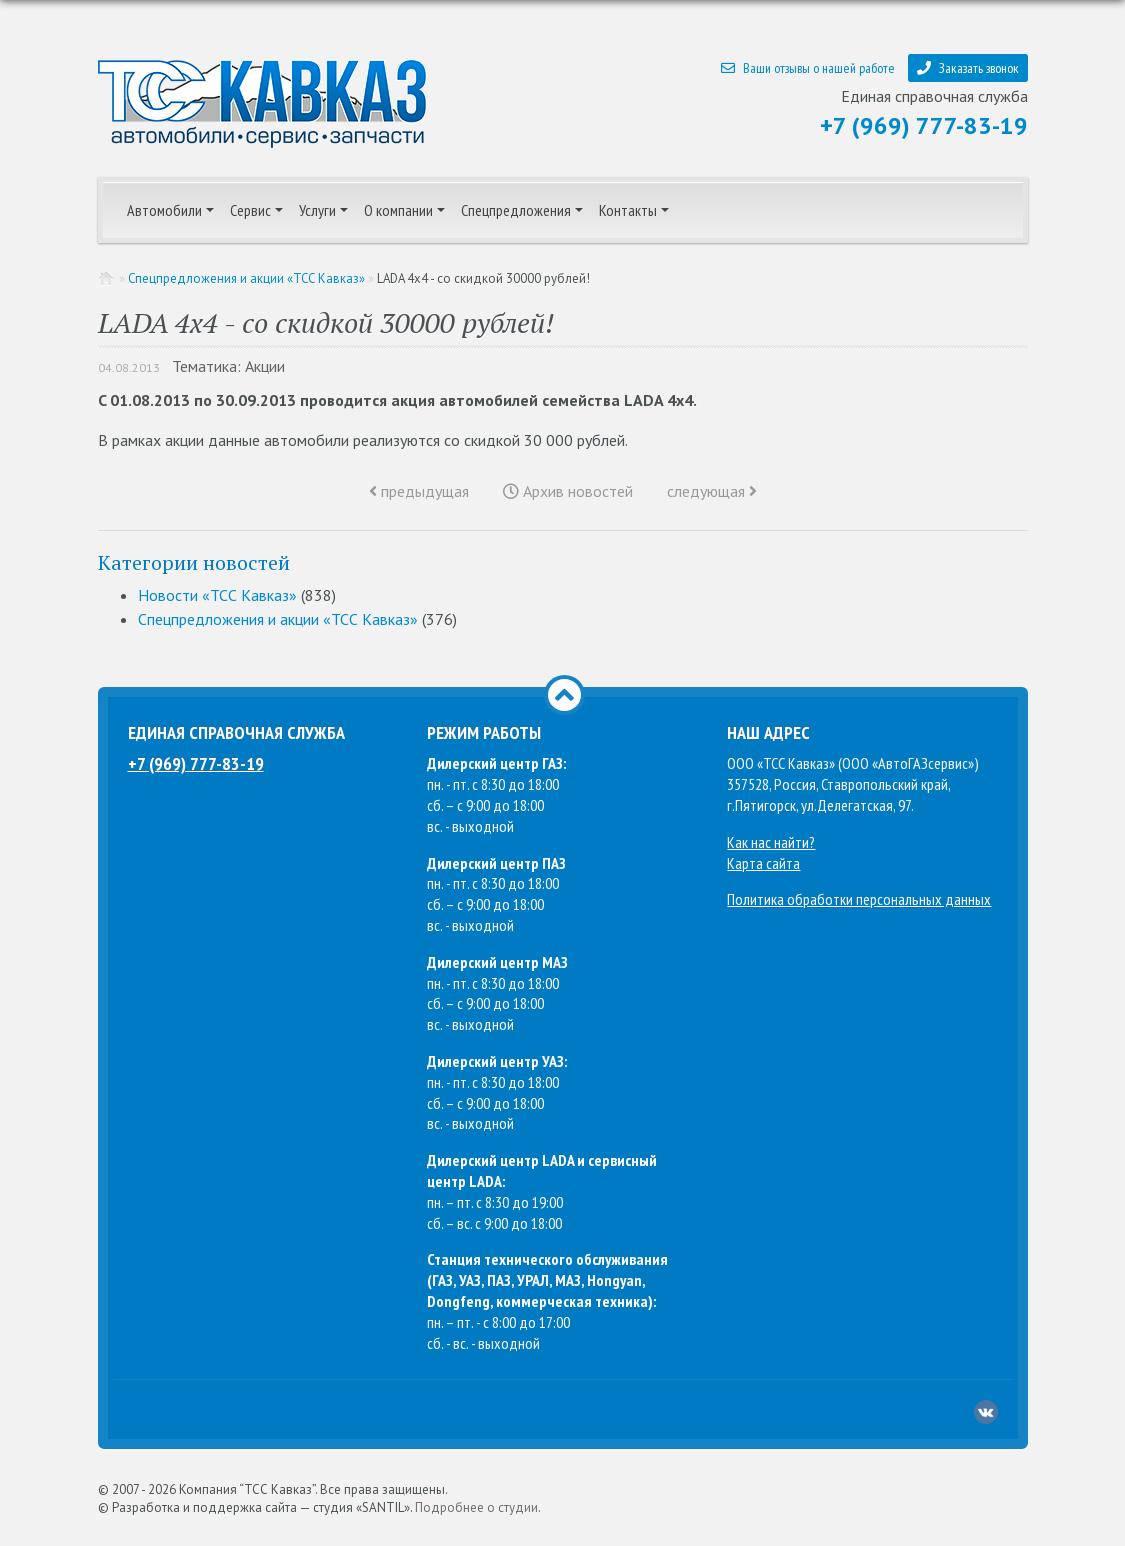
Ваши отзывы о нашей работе (808, 68)
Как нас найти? (771, 842)
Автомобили (164, 210)
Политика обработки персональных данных (859, 899)
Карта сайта (763, 863)
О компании (398, 210)
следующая (712, 491)
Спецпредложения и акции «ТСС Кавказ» (246, 278)
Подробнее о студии (476, 1507)
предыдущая (419, 491)
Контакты (628, 210)
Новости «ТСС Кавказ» (217, 595)
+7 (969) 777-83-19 (924, 125)
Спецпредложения (516, 210)
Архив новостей (568, 491)
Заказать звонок (968, 68)
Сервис (250, 210)
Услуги (317, 210)
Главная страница (107, 278)
